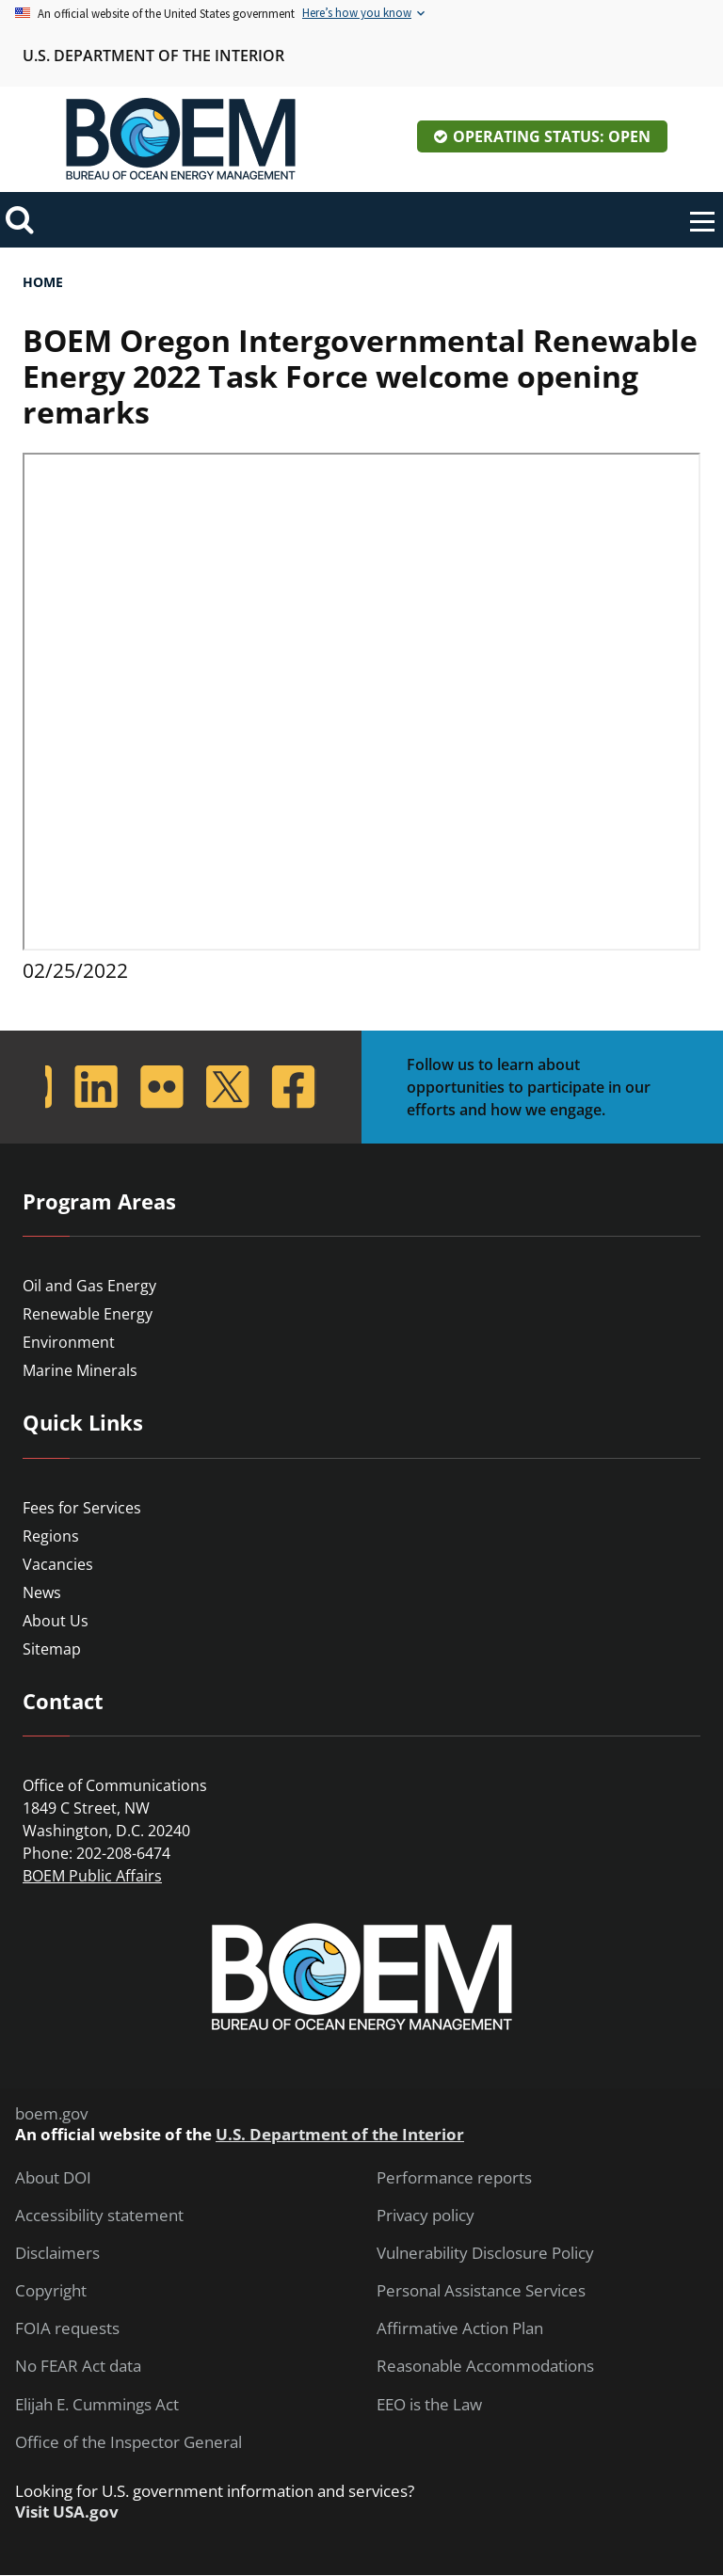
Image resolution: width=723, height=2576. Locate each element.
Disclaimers (57, 2253)
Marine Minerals (80, 1370)
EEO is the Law (429, 2404)
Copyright (51, 2290)
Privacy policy (425, 2215)
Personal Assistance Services (481, 2290)
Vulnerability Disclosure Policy (485, 2253)
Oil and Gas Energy (89, 1285)
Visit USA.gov (67, 2512)
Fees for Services (82, 1507)
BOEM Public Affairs (92, 1875)
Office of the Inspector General (128, 2442)
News (42, 1592)
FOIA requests (67, 2328)
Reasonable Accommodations (485, 2366)
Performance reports (454, 2178)
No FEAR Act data (78, 2366)
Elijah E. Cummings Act (97, 2404)
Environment (69, 1342)
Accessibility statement (99, 2215)
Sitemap (52, 1649)
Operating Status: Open (552, 136)
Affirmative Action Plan (460, 2328)
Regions (51, 1536)
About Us (55, 1620)
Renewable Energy (88, 1314)
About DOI (53, 2178)
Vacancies (58, 1564)
